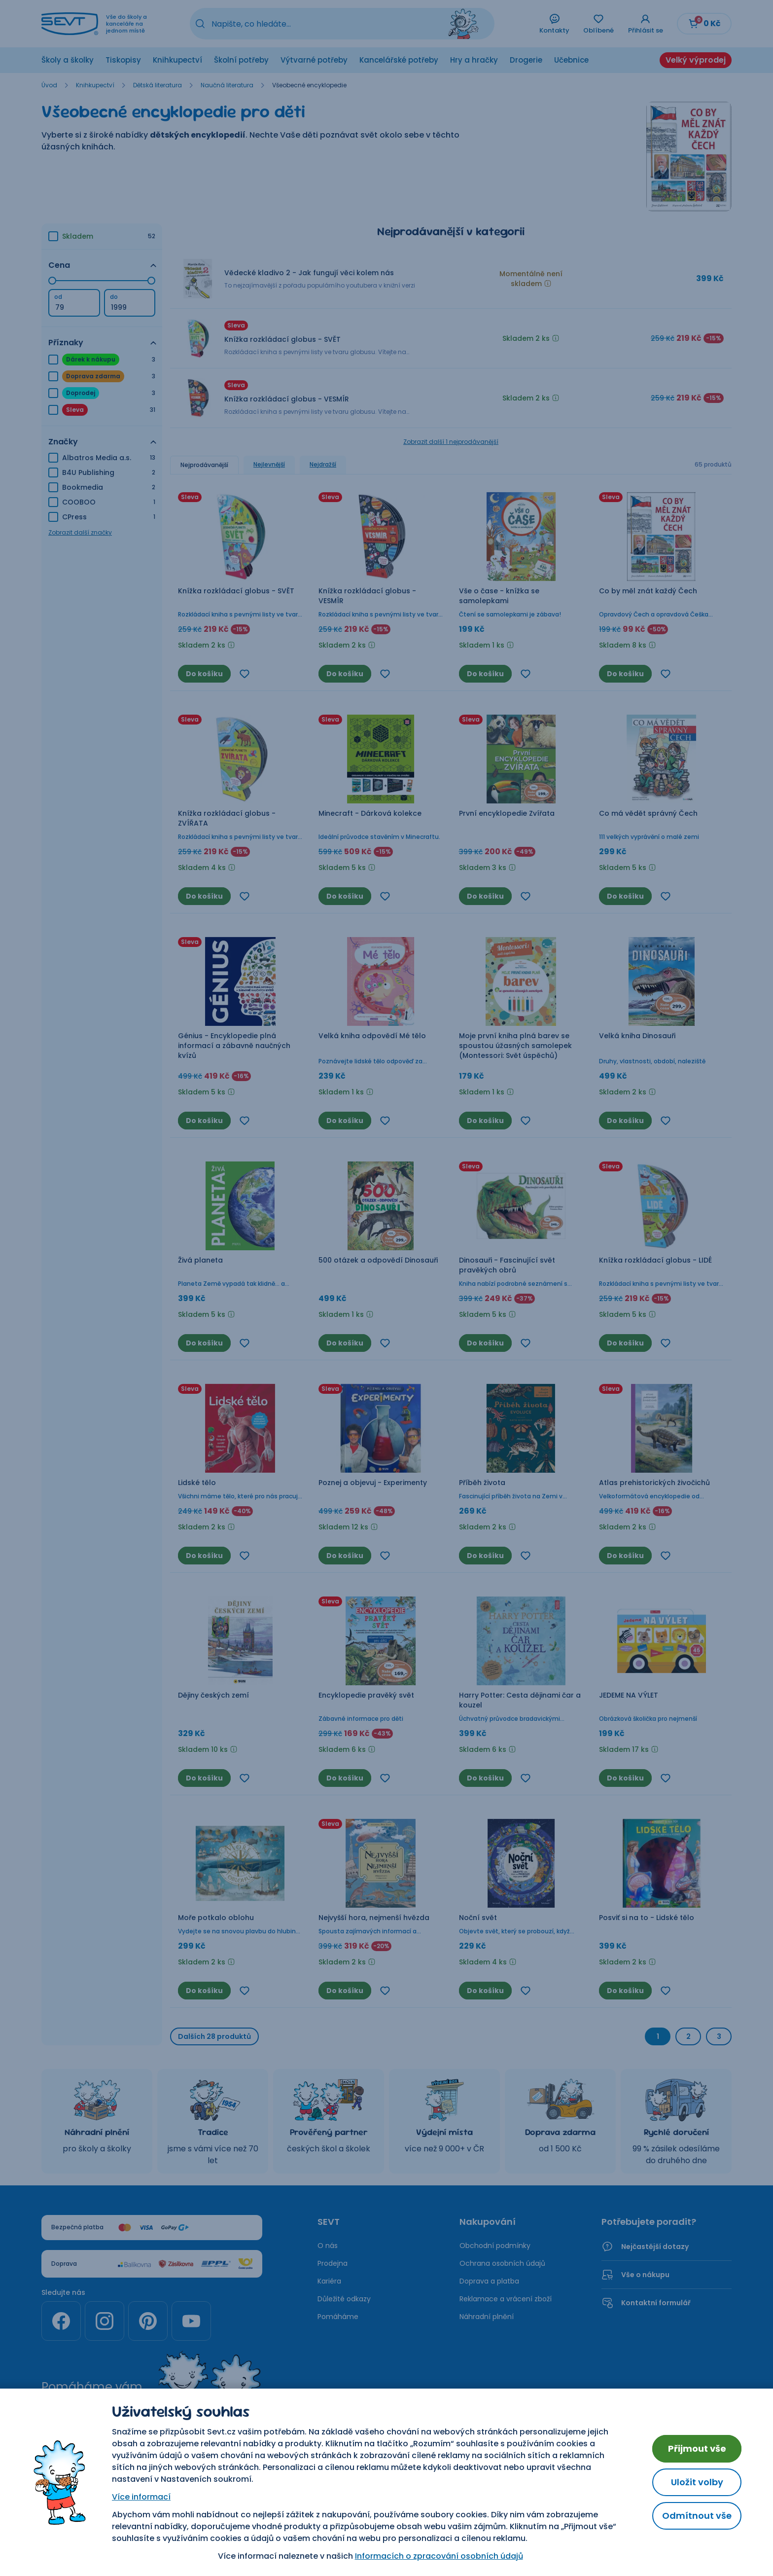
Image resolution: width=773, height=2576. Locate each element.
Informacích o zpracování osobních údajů (439, 2556)
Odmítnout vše (697, 2515)
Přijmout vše (697, 2448)
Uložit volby (697, 2482)
